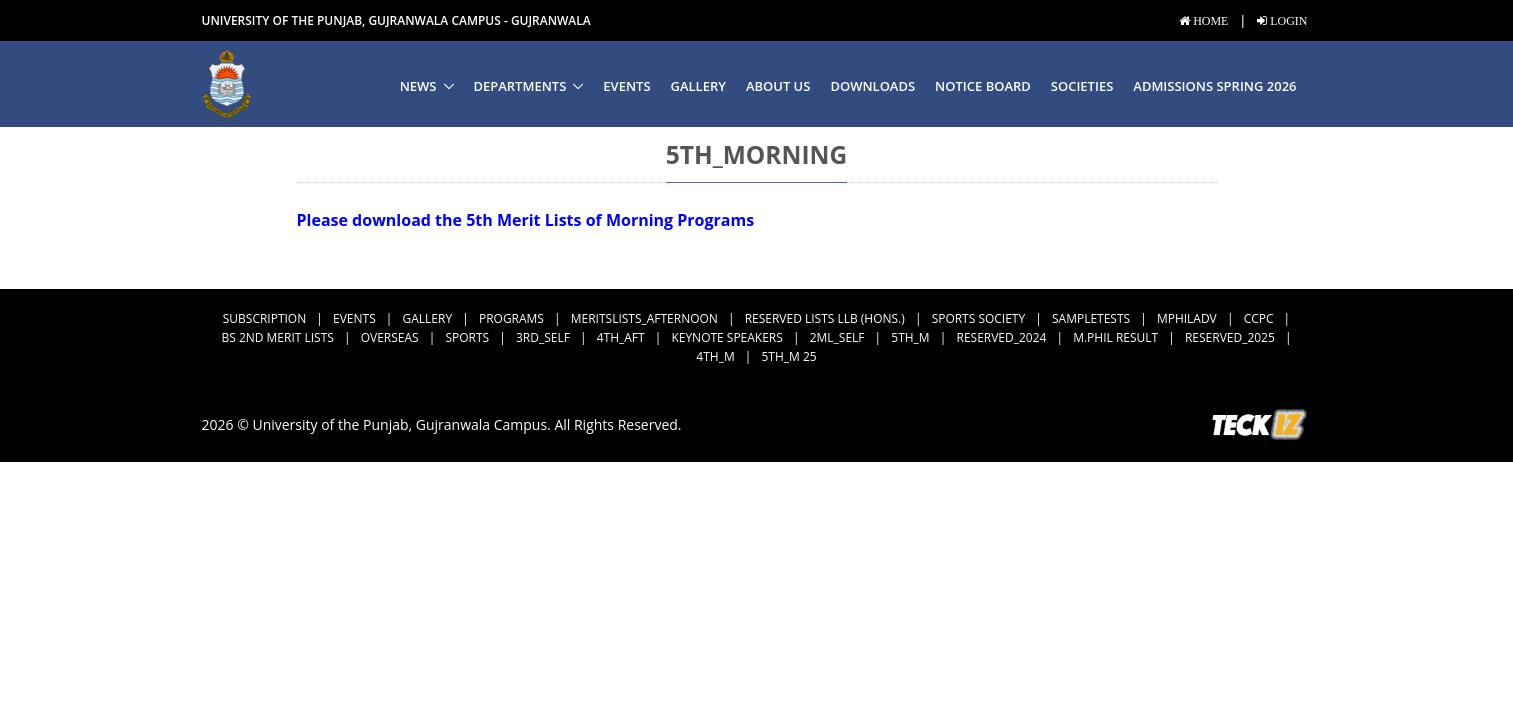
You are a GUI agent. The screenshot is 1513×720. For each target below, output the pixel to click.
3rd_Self (543, 337)
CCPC (1259, 318)
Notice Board (983, 86)
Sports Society (979, 318)
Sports (467, 337)
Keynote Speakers (726, 337)
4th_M (715, 356)
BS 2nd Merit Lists (277, 337)
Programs (511, 318)
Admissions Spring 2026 (1214, 86)
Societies (1082, 86)
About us (778, 86)
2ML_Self (837, 337)
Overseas (390, 337)
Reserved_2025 (1230, 337)
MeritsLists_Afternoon (644, 318)
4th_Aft (621, 337)
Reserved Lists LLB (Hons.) (825, 318)
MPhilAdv (1187, 318)
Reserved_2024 (1002, 337)
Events (626, 86)
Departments (520, 86)
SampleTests (1091, 318)
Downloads (872, 86)
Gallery (698, 86)
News (418, 86)
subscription (264, 318)
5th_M (910, 337)
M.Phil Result (1115, 337)
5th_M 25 (789, 356)
